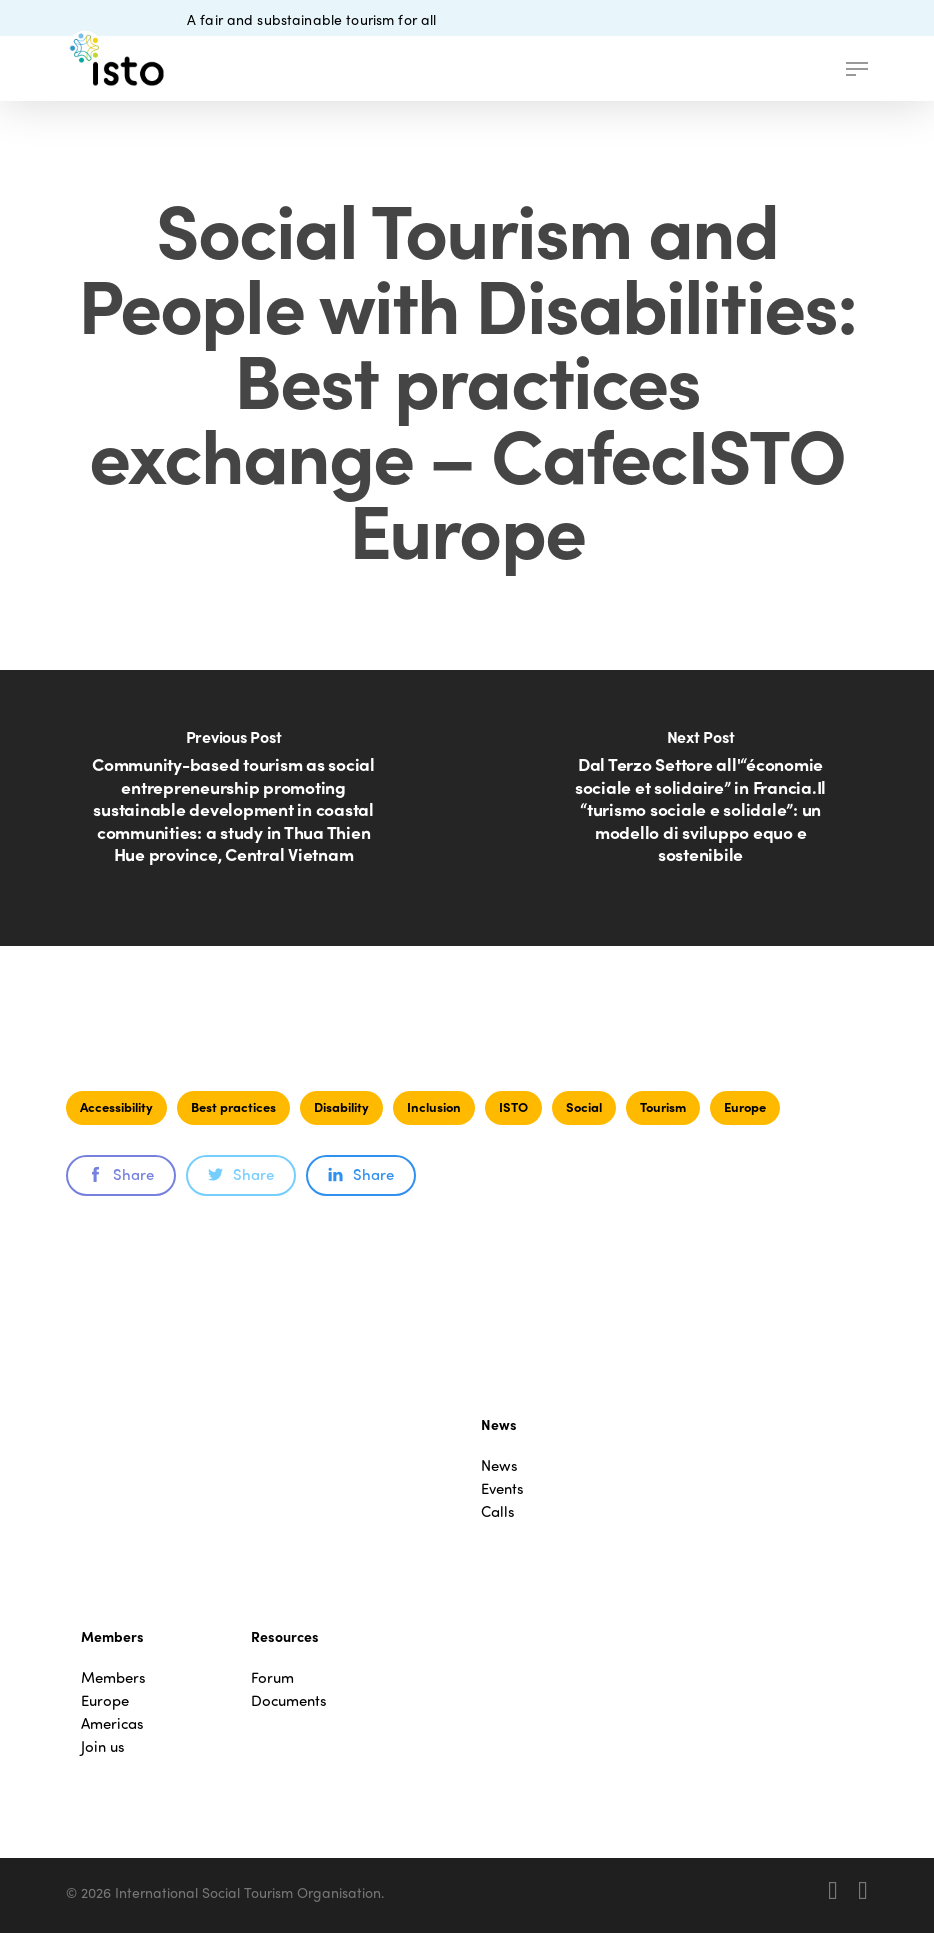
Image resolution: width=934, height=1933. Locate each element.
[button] (857, 69)
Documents (289, 1700)
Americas (112, 1723)
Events (502, 1488)
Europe (745, 1106)
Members (113, 1677)
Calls (498, 1511)
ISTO (513, 1106)
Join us (103, 1746)
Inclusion (434, 1106)
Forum (272, 1677)
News (499, 1465)
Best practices (233, 1106)
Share (121, 1174)
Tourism (663, 1106)
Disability (341, 1106)
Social (584, 1106)
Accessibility (116, 1106)
